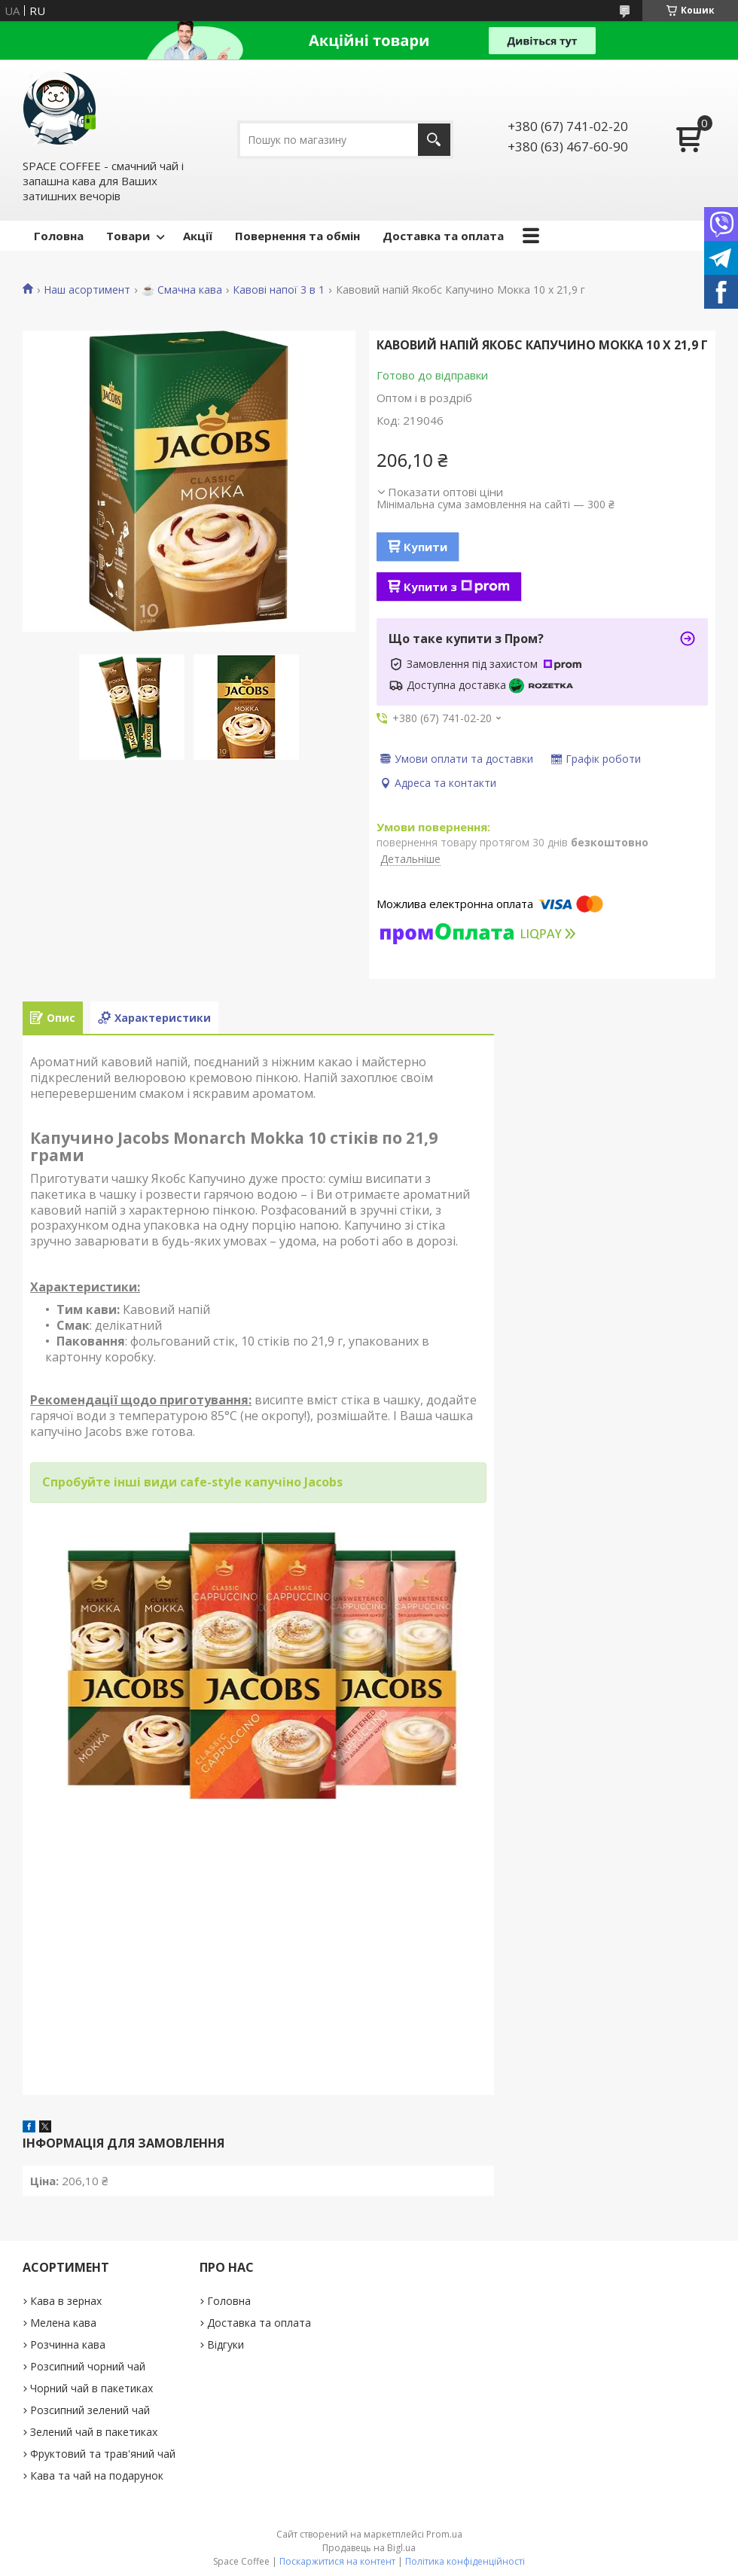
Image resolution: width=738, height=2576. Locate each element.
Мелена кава (63, 2322)
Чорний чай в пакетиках (91, 2388)
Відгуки (225, 2344)
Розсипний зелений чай (90, 2410)
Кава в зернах (66, 2301)
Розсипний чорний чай (87, 2366)
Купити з (457, 586)
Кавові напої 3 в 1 (279, 290)
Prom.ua (444, 2534)
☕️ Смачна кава (182, 290)
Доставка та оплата (443, 235)
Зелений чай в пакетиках (93, 2432)
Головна (59, 235)
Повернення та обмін (297, 235)
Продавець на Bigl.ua (369, 2547)
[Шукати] (434, 139)
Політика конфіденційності (465, 2561)
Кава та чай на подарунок (96, 2475)
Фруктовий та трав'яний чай (102, 2453)
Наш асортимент (87, 290)
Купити (425, 546)
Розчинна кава (67, 2344)
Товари (128, 235)
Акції (197, 235)
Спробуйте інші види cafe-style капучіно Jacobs (192, 1482)
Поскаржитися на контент (337, 2561)
